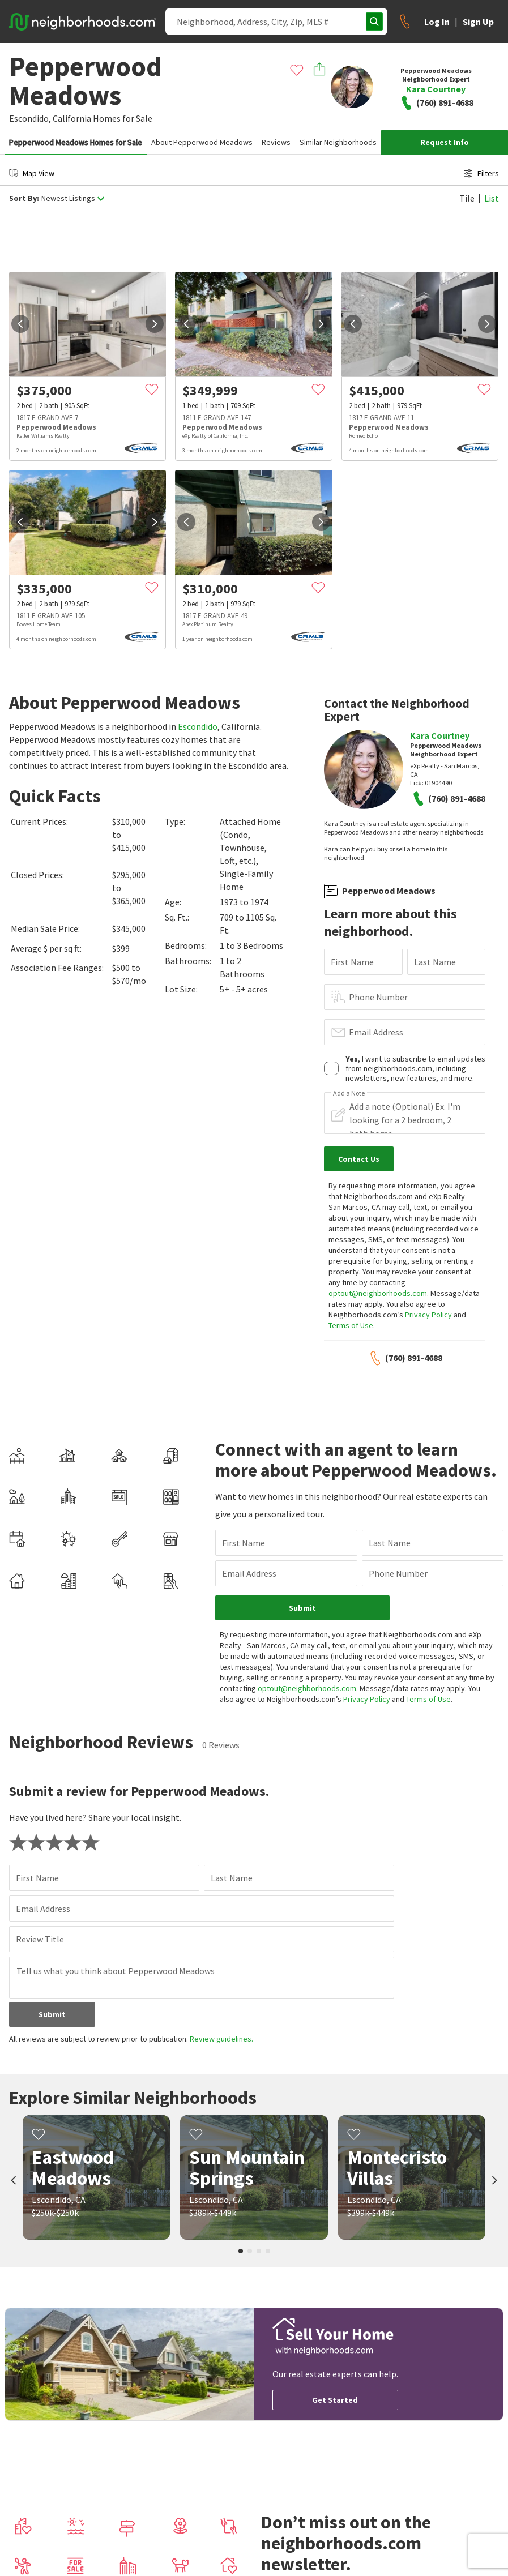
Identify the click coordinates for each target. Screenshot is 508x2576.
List (491, 198)
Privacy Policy (428, 1315)
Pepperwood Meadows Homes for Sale (75, 142)
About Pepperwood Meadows (202, 142)
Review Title (40, 1939)
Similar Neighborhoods (338, 142)
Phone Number (378, 997)
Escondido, (30, 118)
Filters (481, 173)
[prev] (20, 324)
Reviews (276, 142)
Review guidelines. (221, 2039)
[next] (155, 324)
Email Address (376, 1032)
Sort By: (24, 198)
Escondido (197, 726)
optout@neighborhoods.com (377, 1293)
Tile (467, 198)
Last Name (435, 961)
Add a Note (349, 1093)
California (72, 118)
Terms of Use (350, 1325)
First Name (352, 961)
